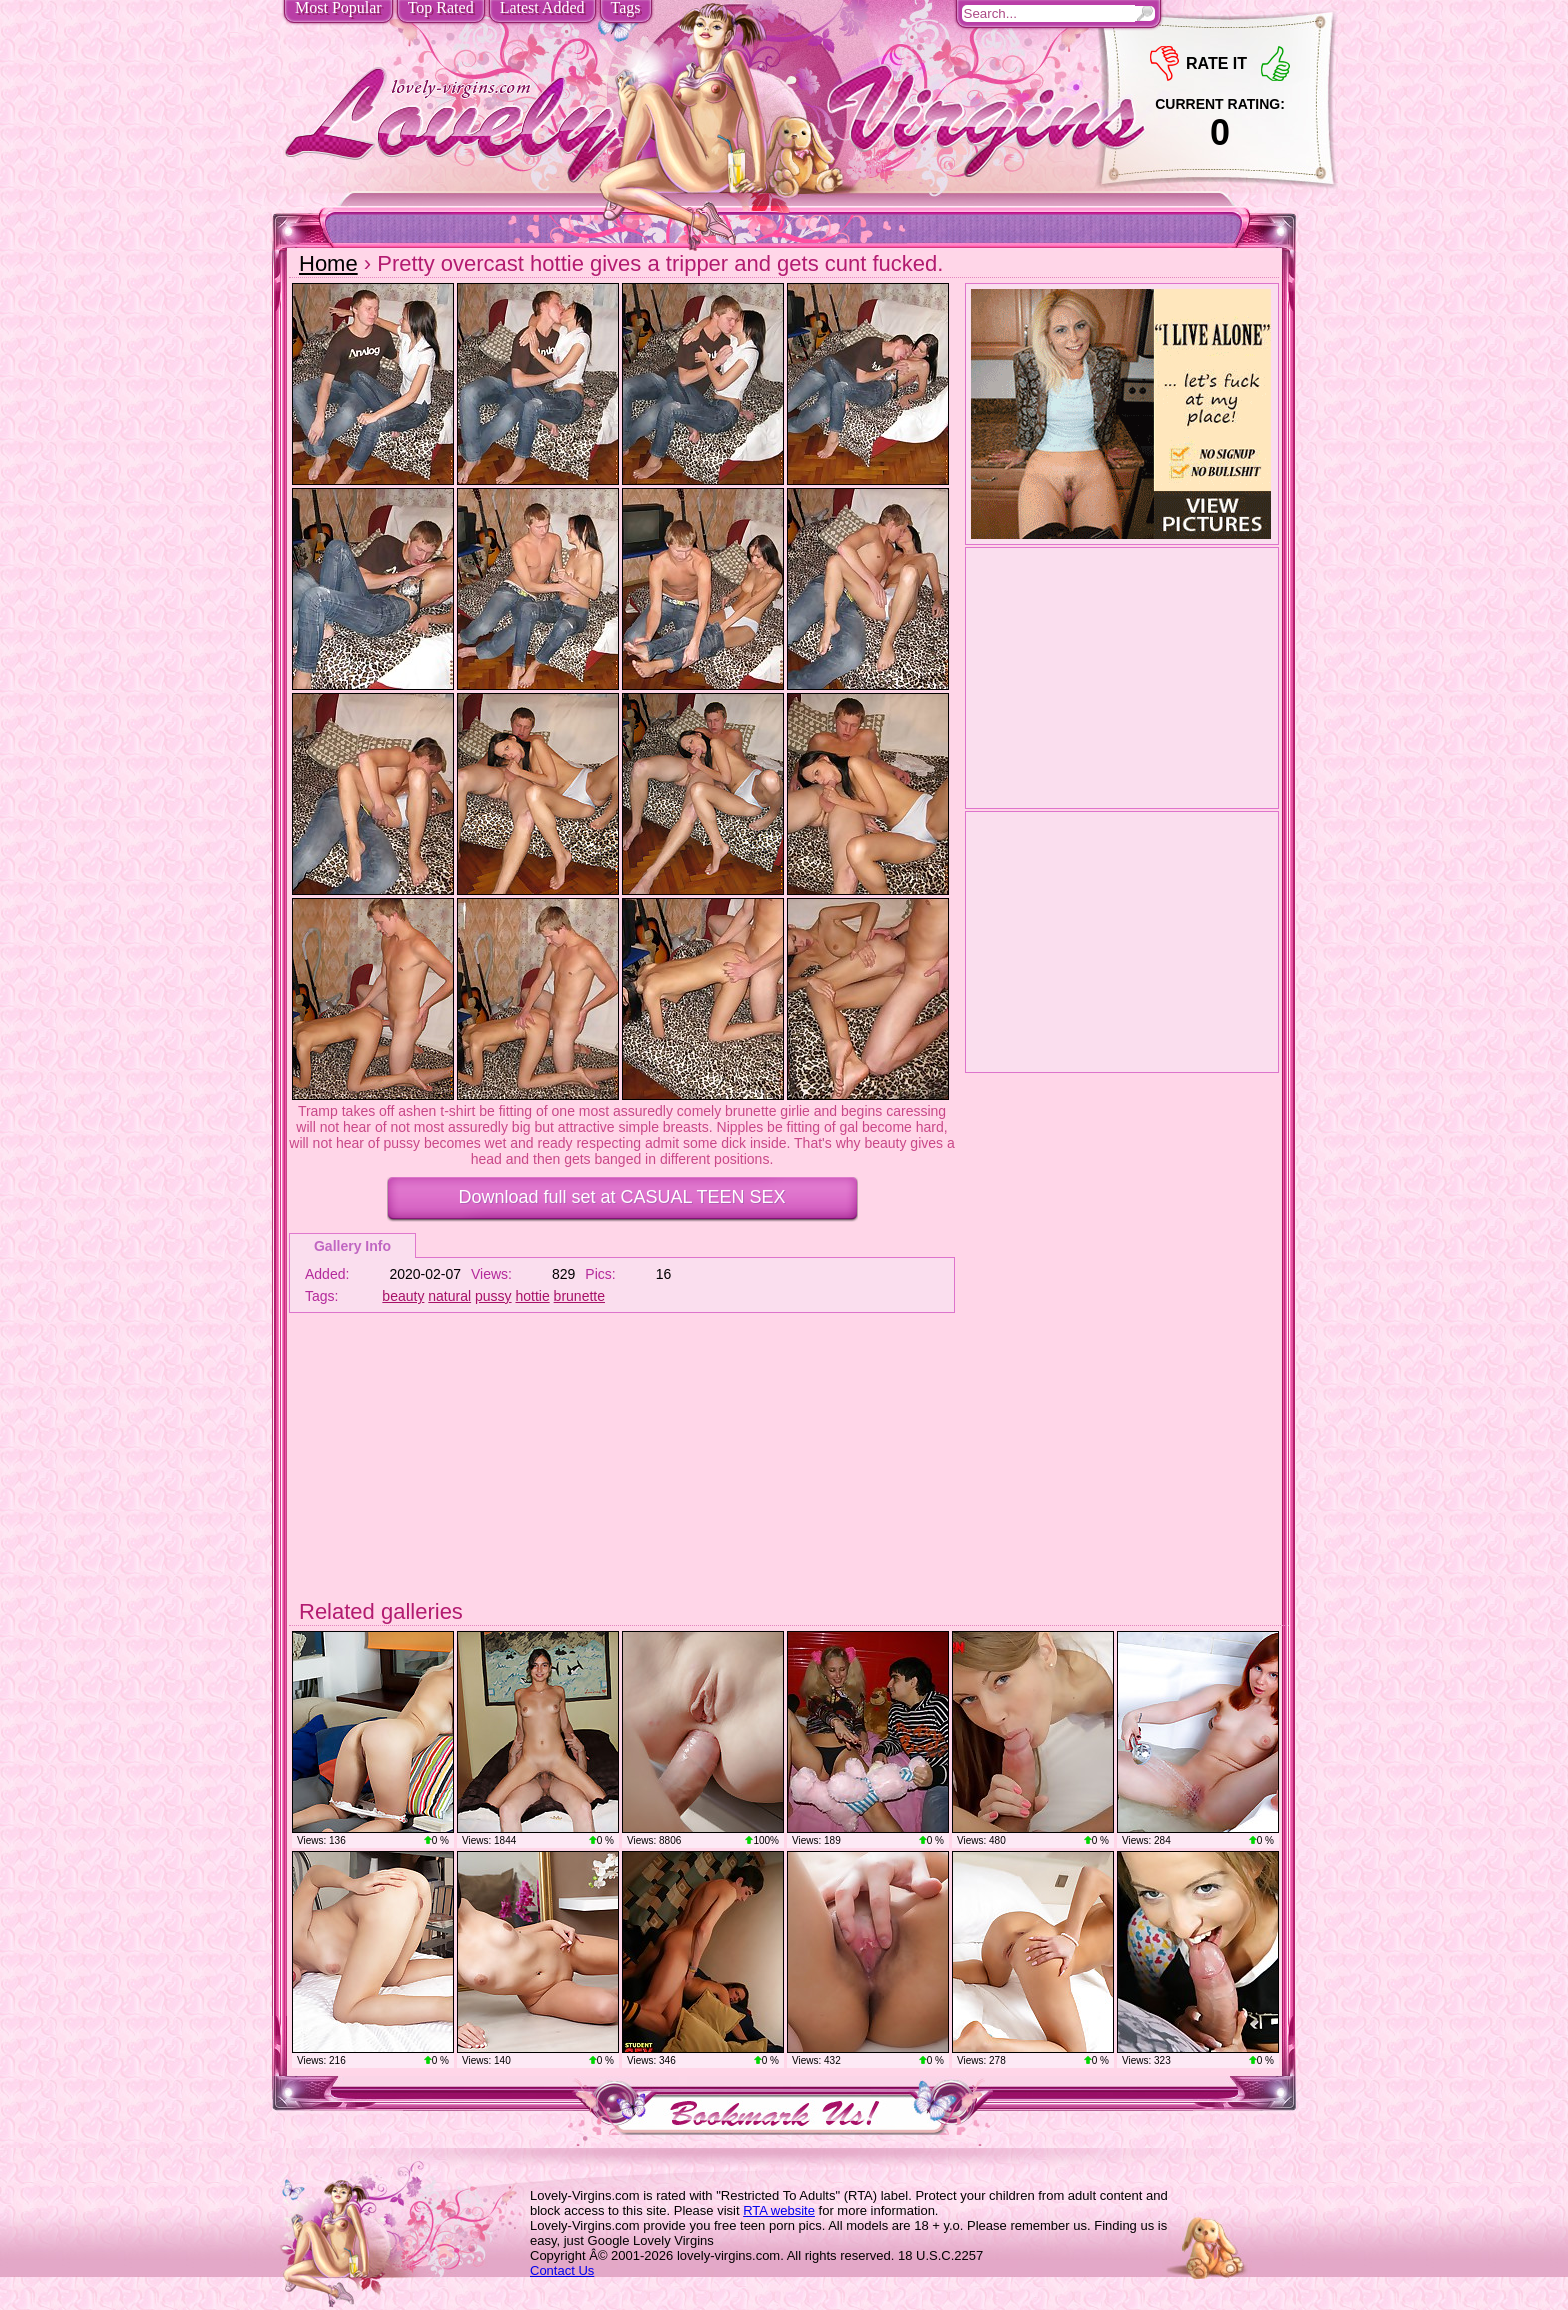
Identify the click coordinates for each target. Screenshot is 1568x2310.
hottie (532, 1296)
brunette (579, 1296)
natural (449, 1296)
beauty (403, 1296)
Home (328, 263)
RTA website (779, 2210)
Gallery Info (352, 1246)
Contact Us (562, 2270)
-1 (1164, 63)
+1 (1275, 63)
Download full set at (621, 1197)
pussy (493, 1296)
